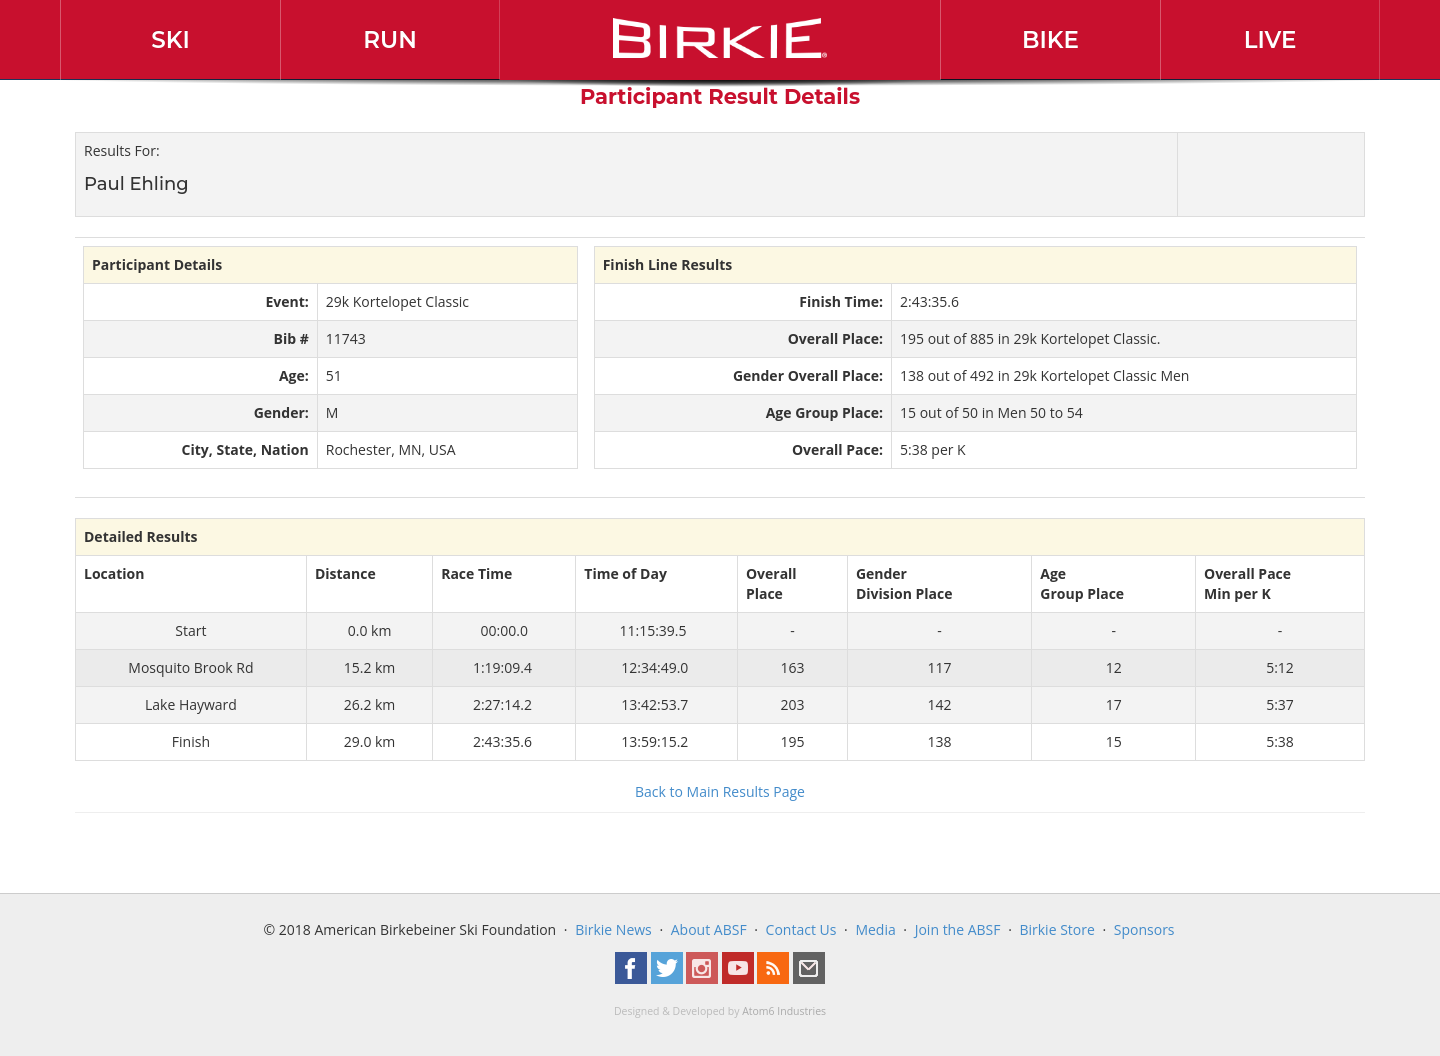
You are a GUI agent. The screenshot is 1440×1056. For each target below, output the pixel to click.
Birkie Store (1056, 929)
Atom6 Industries (784, 1011)
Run (390, 40)
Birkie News (613, 929)
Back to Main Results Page (720, 791)
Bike (1050, 40)
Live (1270, 40)
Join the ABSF (958, 929)
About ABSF (709, 929)
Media (875, 929)
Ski (170, 40)
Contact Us (801, 929)
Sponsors (1144, 929)
